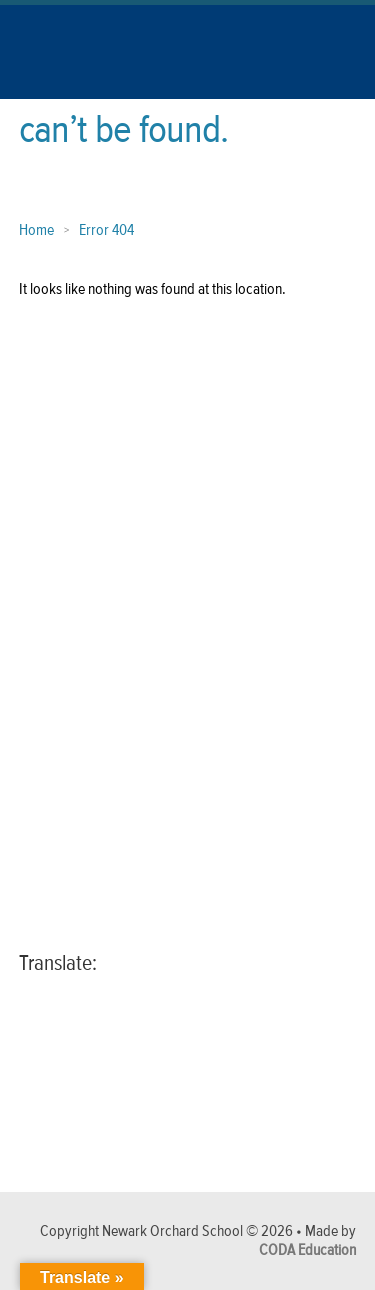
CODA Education (307, 1250)
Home (36, 230)
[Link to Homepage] (71, 79)
